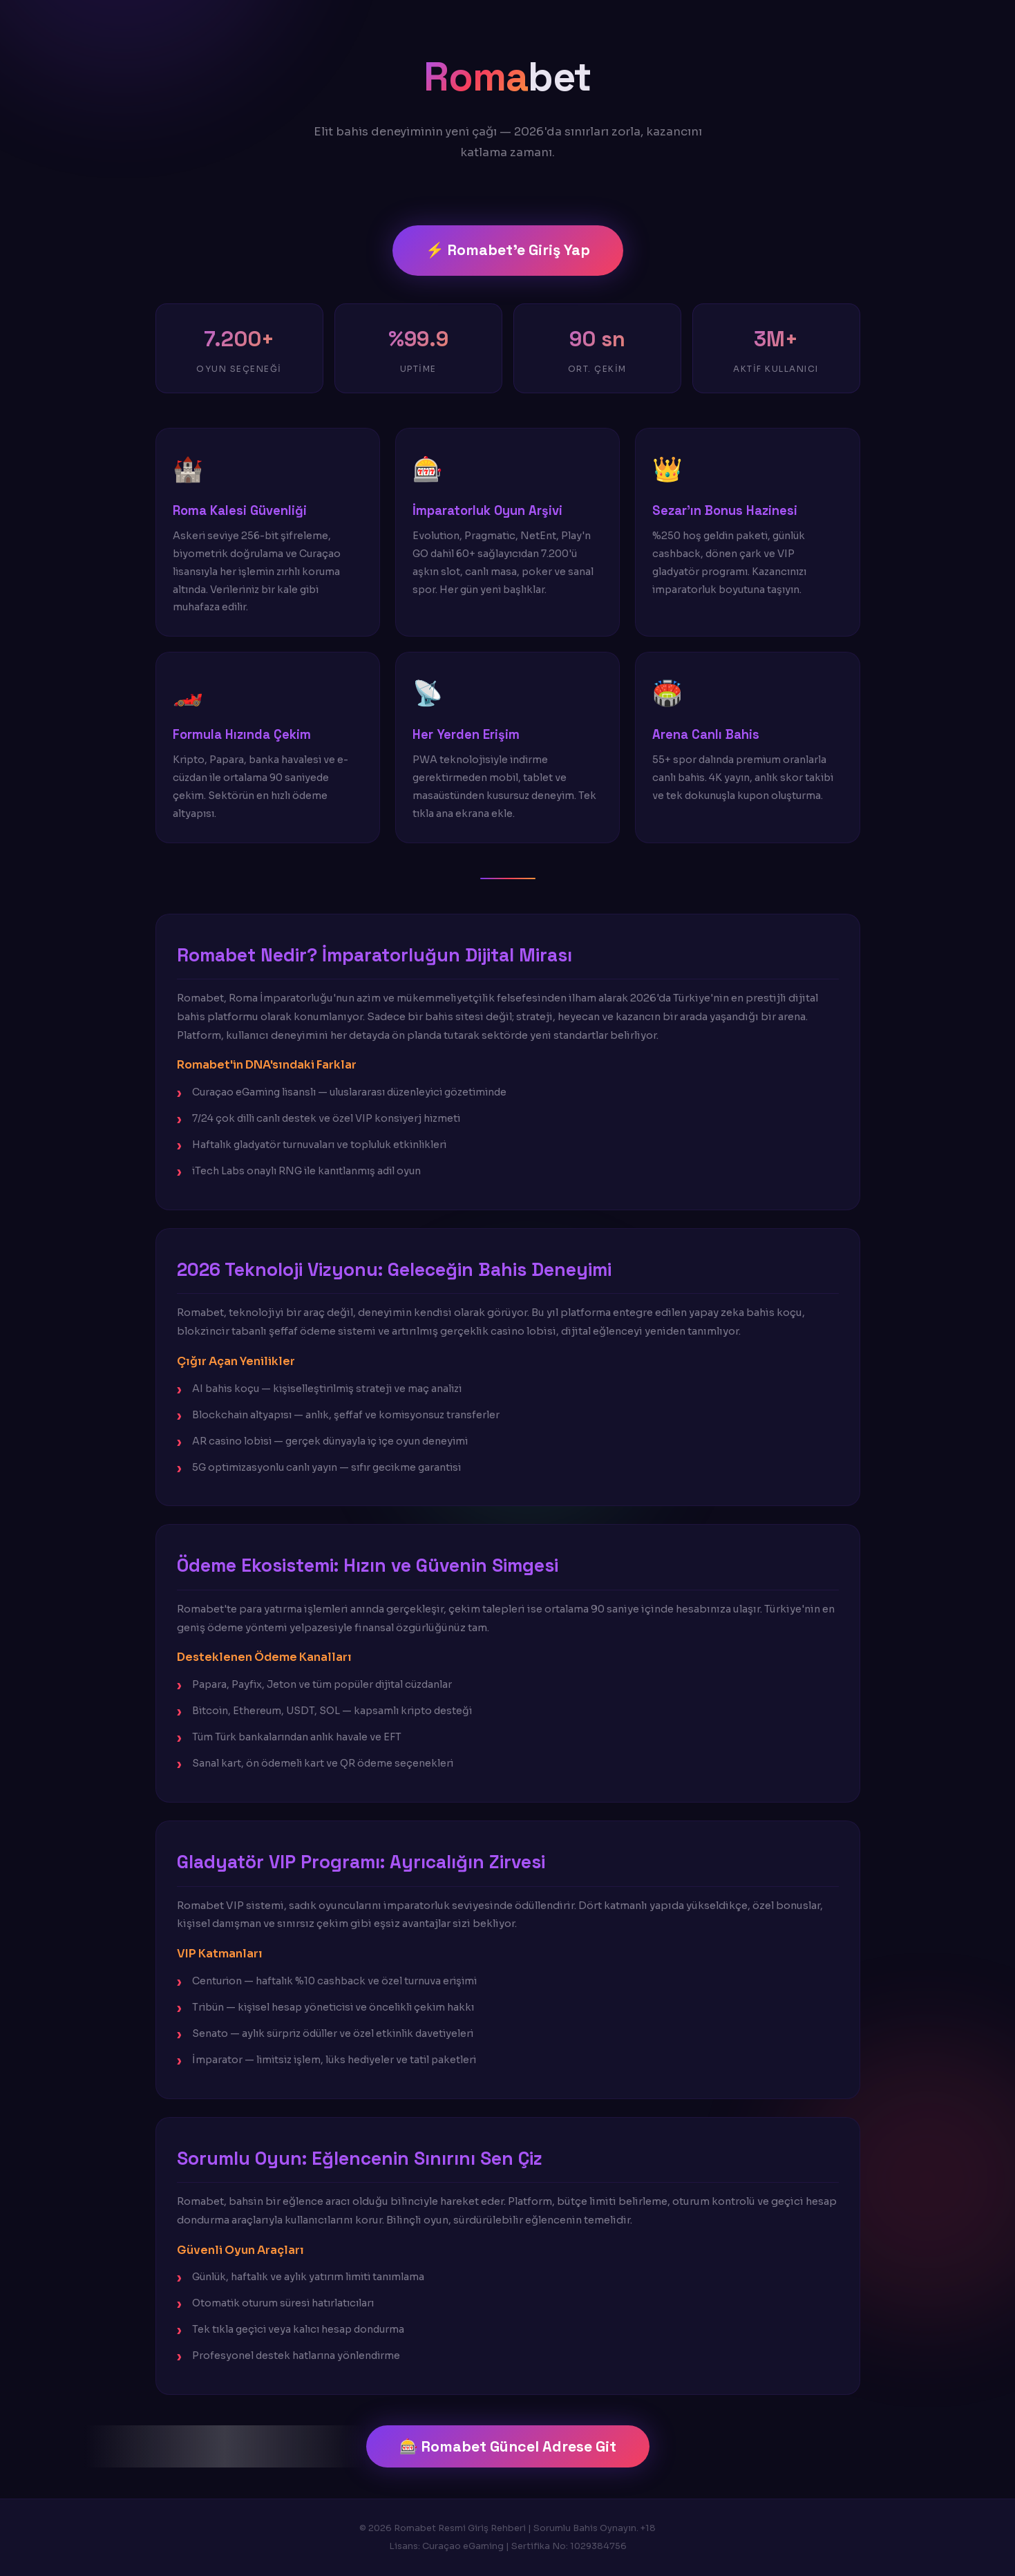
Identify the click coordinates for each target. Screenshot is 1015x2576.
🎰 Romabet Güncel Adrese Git (507, 2446)
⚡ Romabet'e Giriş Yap (508, 250)
